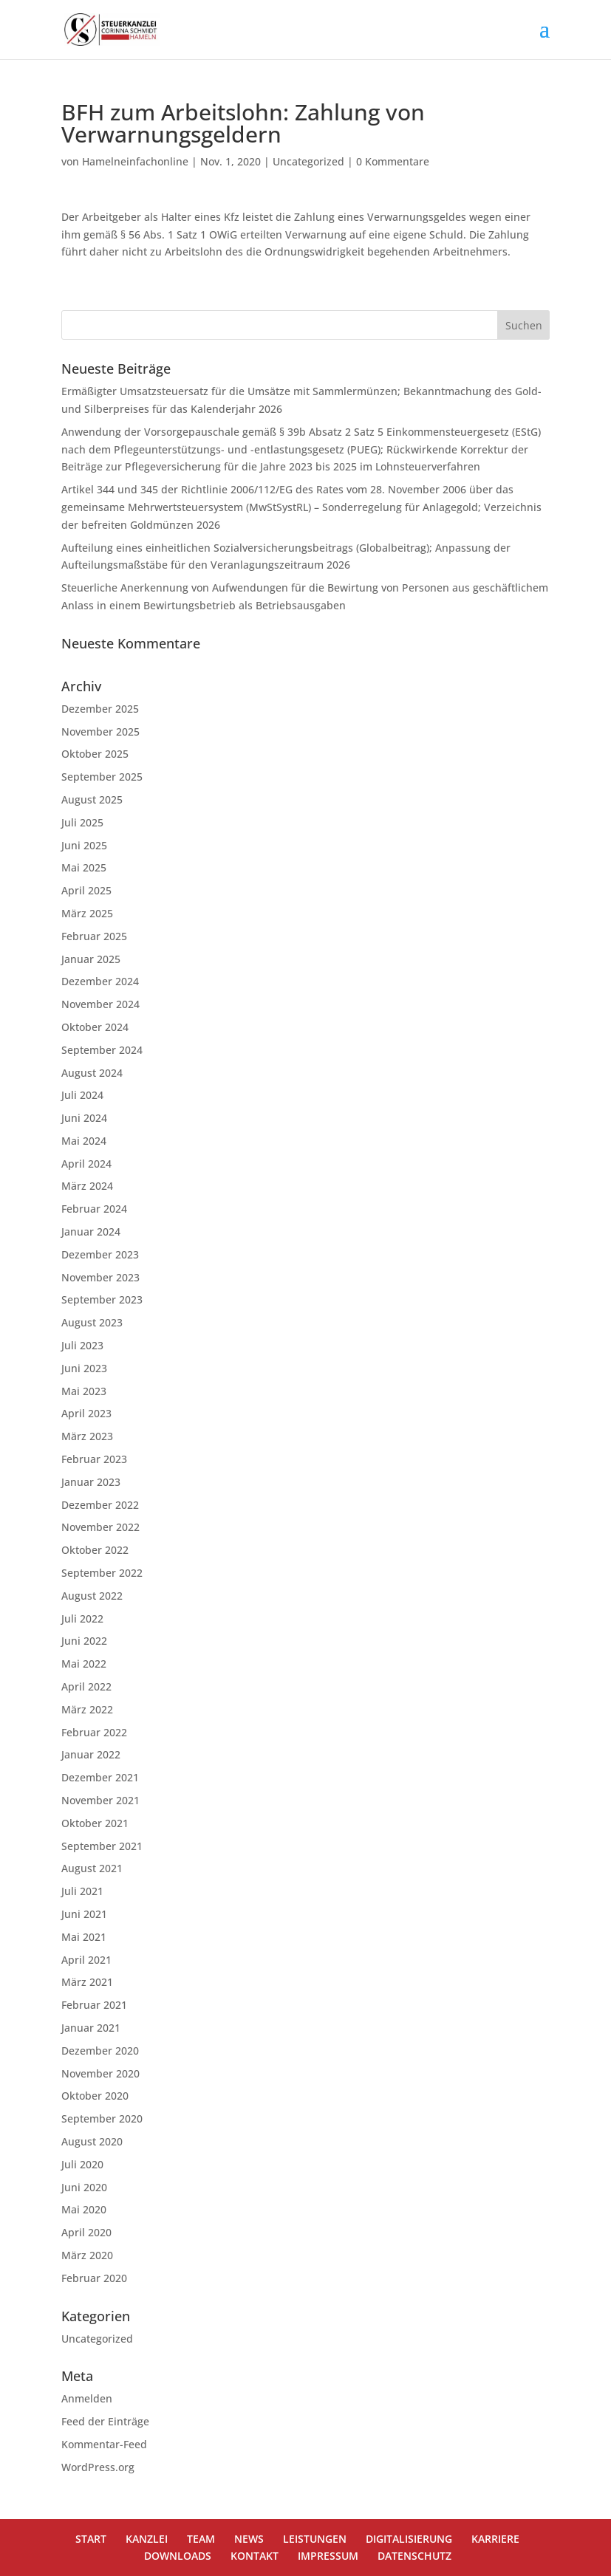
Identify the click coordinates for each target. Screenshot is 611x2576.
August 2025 (92, 799)
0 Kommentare (392, 161)
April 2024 (86, 1164)
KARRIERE (495, 2539)
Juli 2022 (82, 1618)
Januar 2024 (90, 1231)
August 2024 (92, 1073)
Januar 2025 (90, 959)
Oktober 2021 (95, 1823)
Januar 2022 (90, 1754)
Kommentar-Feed (104, 2444)
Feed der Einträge (105, 2421)
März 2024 (87, 1186)
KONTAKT (255, 2556)
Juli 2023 (82, 1345)
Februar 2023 (94, 1459)
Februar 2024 (94, 1209)
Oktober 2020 (95, 2096)
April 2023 (86, 1413)
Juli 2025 (82, 822)
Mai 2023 (83, 1391)
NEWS (249, 2539)
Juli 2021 (82, 1891)
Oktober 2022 (95, 1550)
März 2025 (87, 913)
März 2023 (87, 1436)
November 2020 (100, 2073)
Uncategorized (308, 161)
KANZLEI (147, 2539)
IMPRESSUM (328, 2556)
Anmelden (86, 2398)
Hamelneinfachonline (135, 161)
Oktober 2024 (95, 1027)
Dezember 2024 (100, 981)
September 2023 (102, 1299)
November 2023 (100, 1277)
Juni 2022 (84, 1641)
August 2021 (92, 1868)
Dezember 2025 (100, 709)
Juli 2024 (82, 1095)
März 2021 (87, 1982)
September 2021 (102, 1846)
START (90, 2539)
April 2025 (86, 890)
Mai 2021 (83, 1937)
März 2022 (87, 1709)
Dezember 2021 (100, 1777)
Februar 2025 (94, 936)
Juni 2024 (84, 1118)
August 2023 (92, 1322)
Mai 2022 (83, 1664)
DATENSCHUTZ (414, 2556)
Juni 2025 (84, 845)
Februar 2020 (94, 2278)
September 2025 (102, 777)
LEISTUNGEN (315, 2539)
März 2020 (87, 2255)
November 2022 (100, 1527)
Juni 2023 (84, 1368)
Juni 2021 (84, 1914)
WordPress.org (97, 2467)
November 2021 (100, 1800)
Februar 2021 (94, 2005)
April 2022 (86, 1686)
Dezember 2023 (100, 1254)
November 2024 (100, 1004)
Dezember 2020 (100, 2051)
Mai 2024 (83, 1141)
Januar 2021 (90, 2028)
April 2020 (86, 2232)
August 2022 (92, 1596)
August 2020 (92, 2141)
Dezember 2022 (100, 1505)
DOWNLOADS (177, 2556)
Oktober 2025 (95, 754)
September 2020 (102, 2118)
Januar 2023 (90, 1482)
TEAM (201, 2539)
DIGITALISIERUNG (409, 2539)
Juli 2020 (82, 2164)
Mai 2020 (83, 2209)
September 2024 (102, 1050)
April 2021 (86, 1960)
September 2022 (102, 1573)
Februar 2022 (94, 1732)
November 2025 (100, 731)
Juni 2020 (84, 2187)
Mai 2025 (83, 867)
